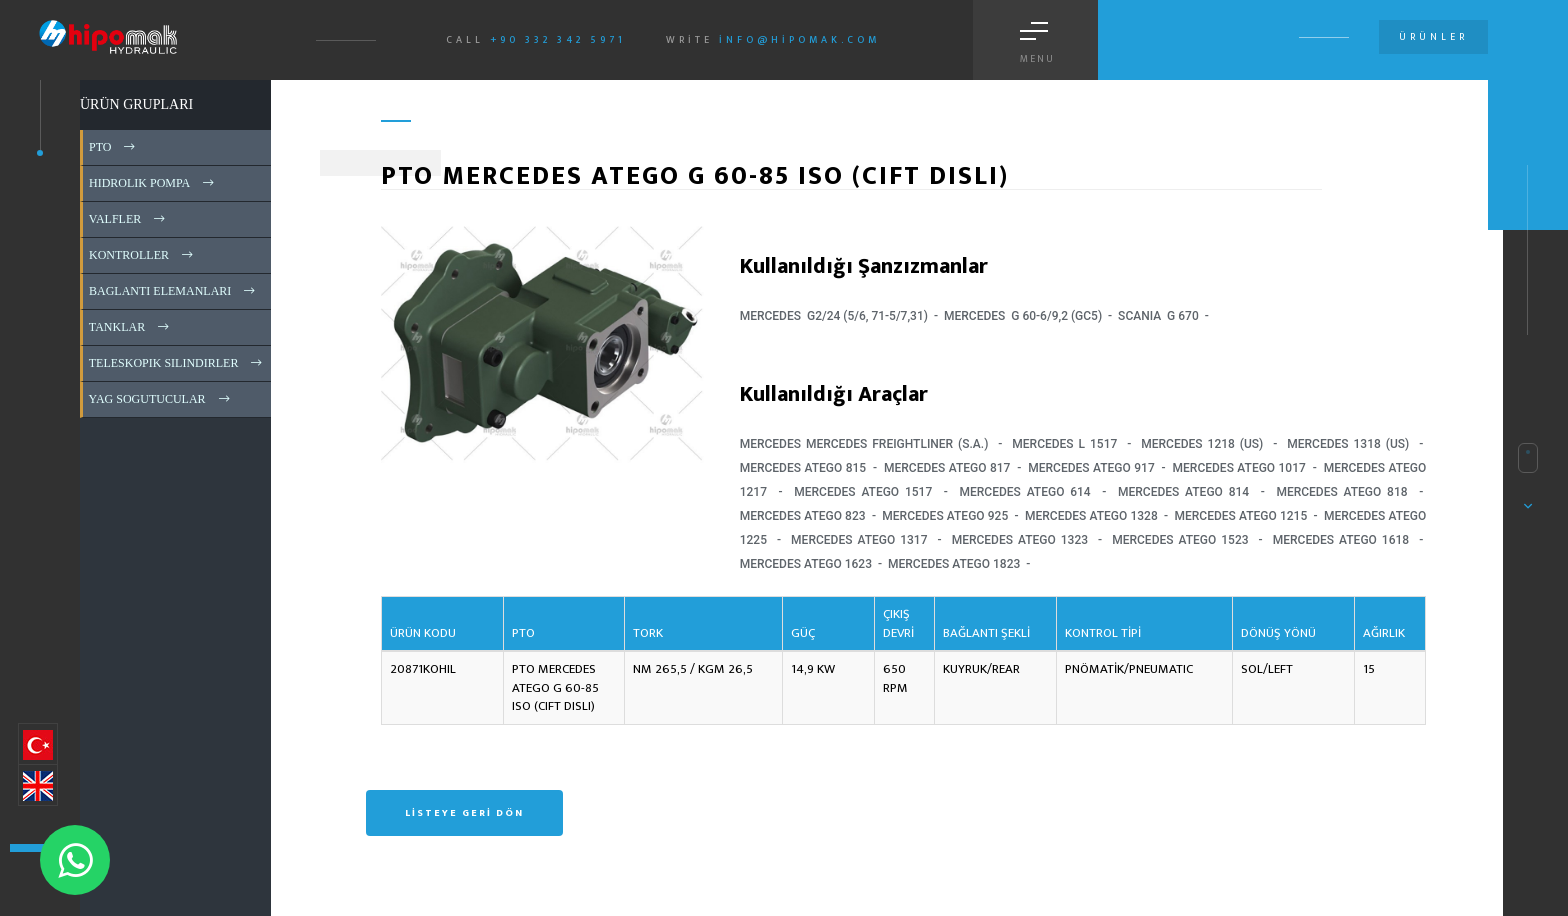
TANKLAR (130, 327)
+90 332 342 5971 (558, 40)
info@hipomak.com (799, 40)
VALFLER (128, 219)
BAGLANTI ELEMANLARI (173, 291)
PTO (113, 147)
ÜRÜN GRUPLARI (136, 104)
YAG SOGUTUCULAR (161, 399)
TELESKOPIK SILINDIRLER (177, 363)
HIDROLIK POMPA (153, 183)
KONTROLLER (142, 255)
